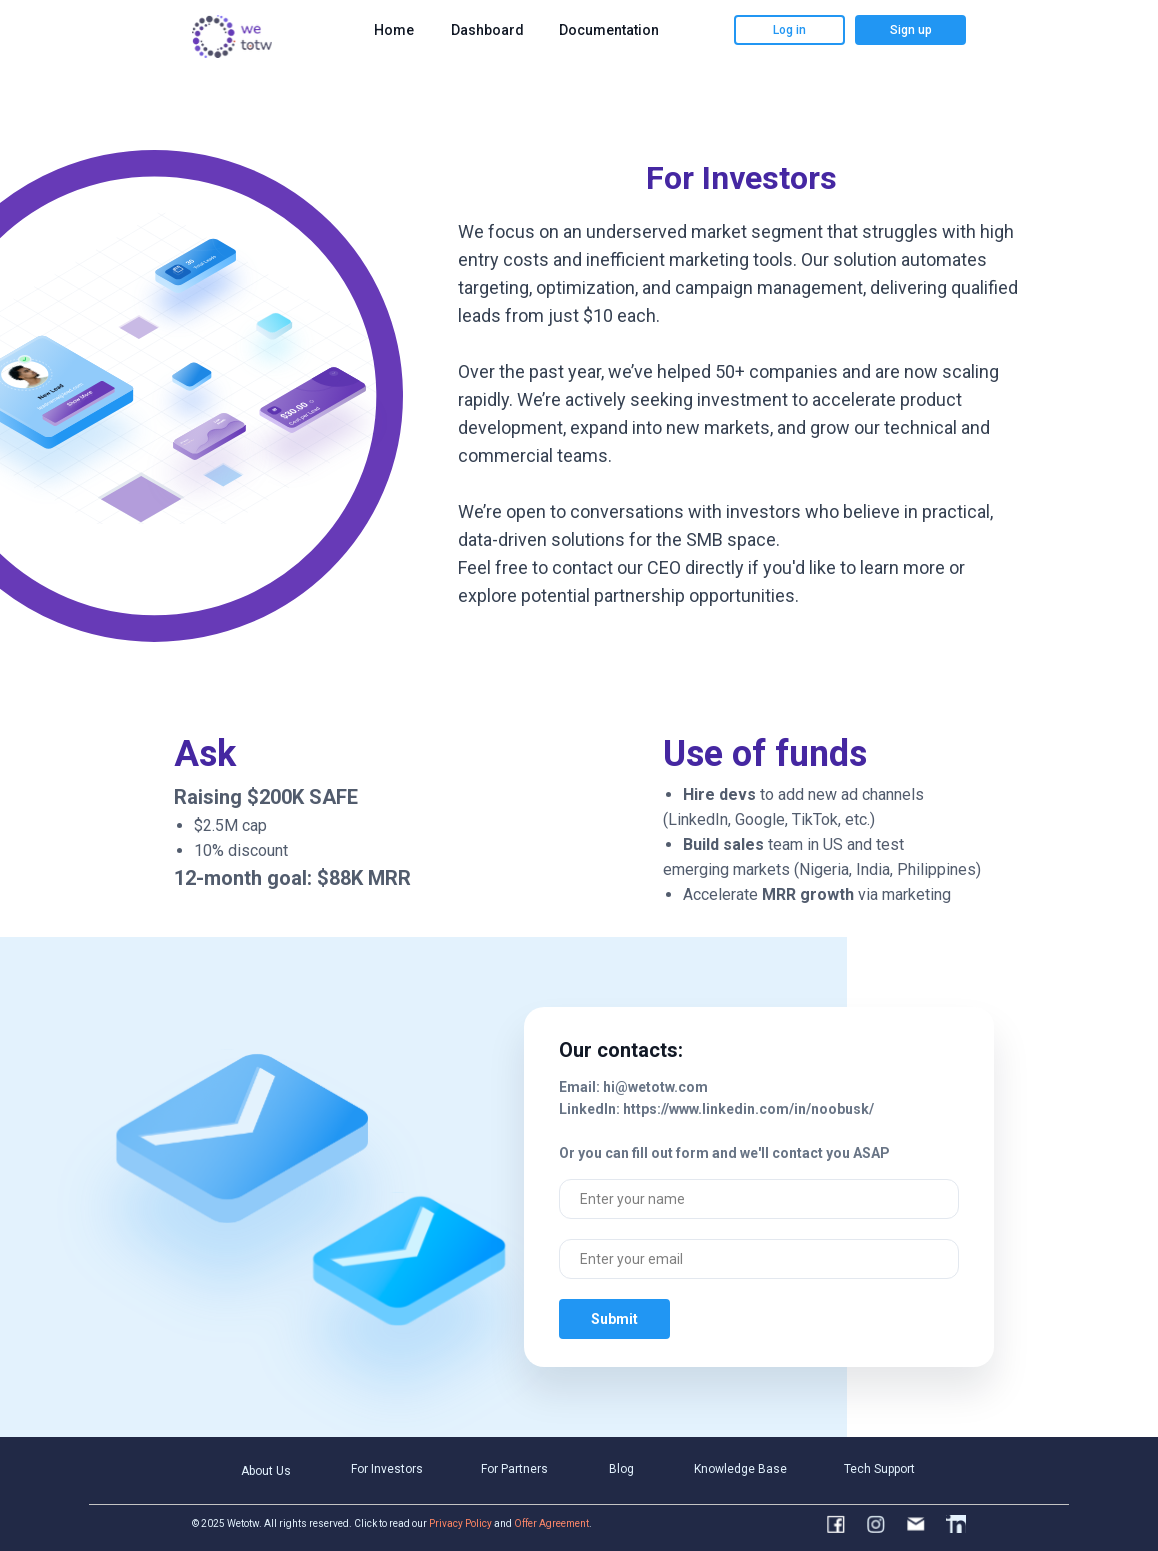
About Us (266, 1471)
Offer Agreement (551, 1523)
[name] (759, 1199)
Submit (614, 1319)
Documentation (609, 30)
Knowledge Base (740, 1469)
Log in (789, 30)
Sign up (911, 30)
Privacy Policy (460, 1523)
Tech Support (879, 1469)
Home (394, 30)
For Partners (514, 1469)
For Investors (387, 1469)
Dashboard (487, 30)
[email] (759, 1259)
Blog (621, 1469)
